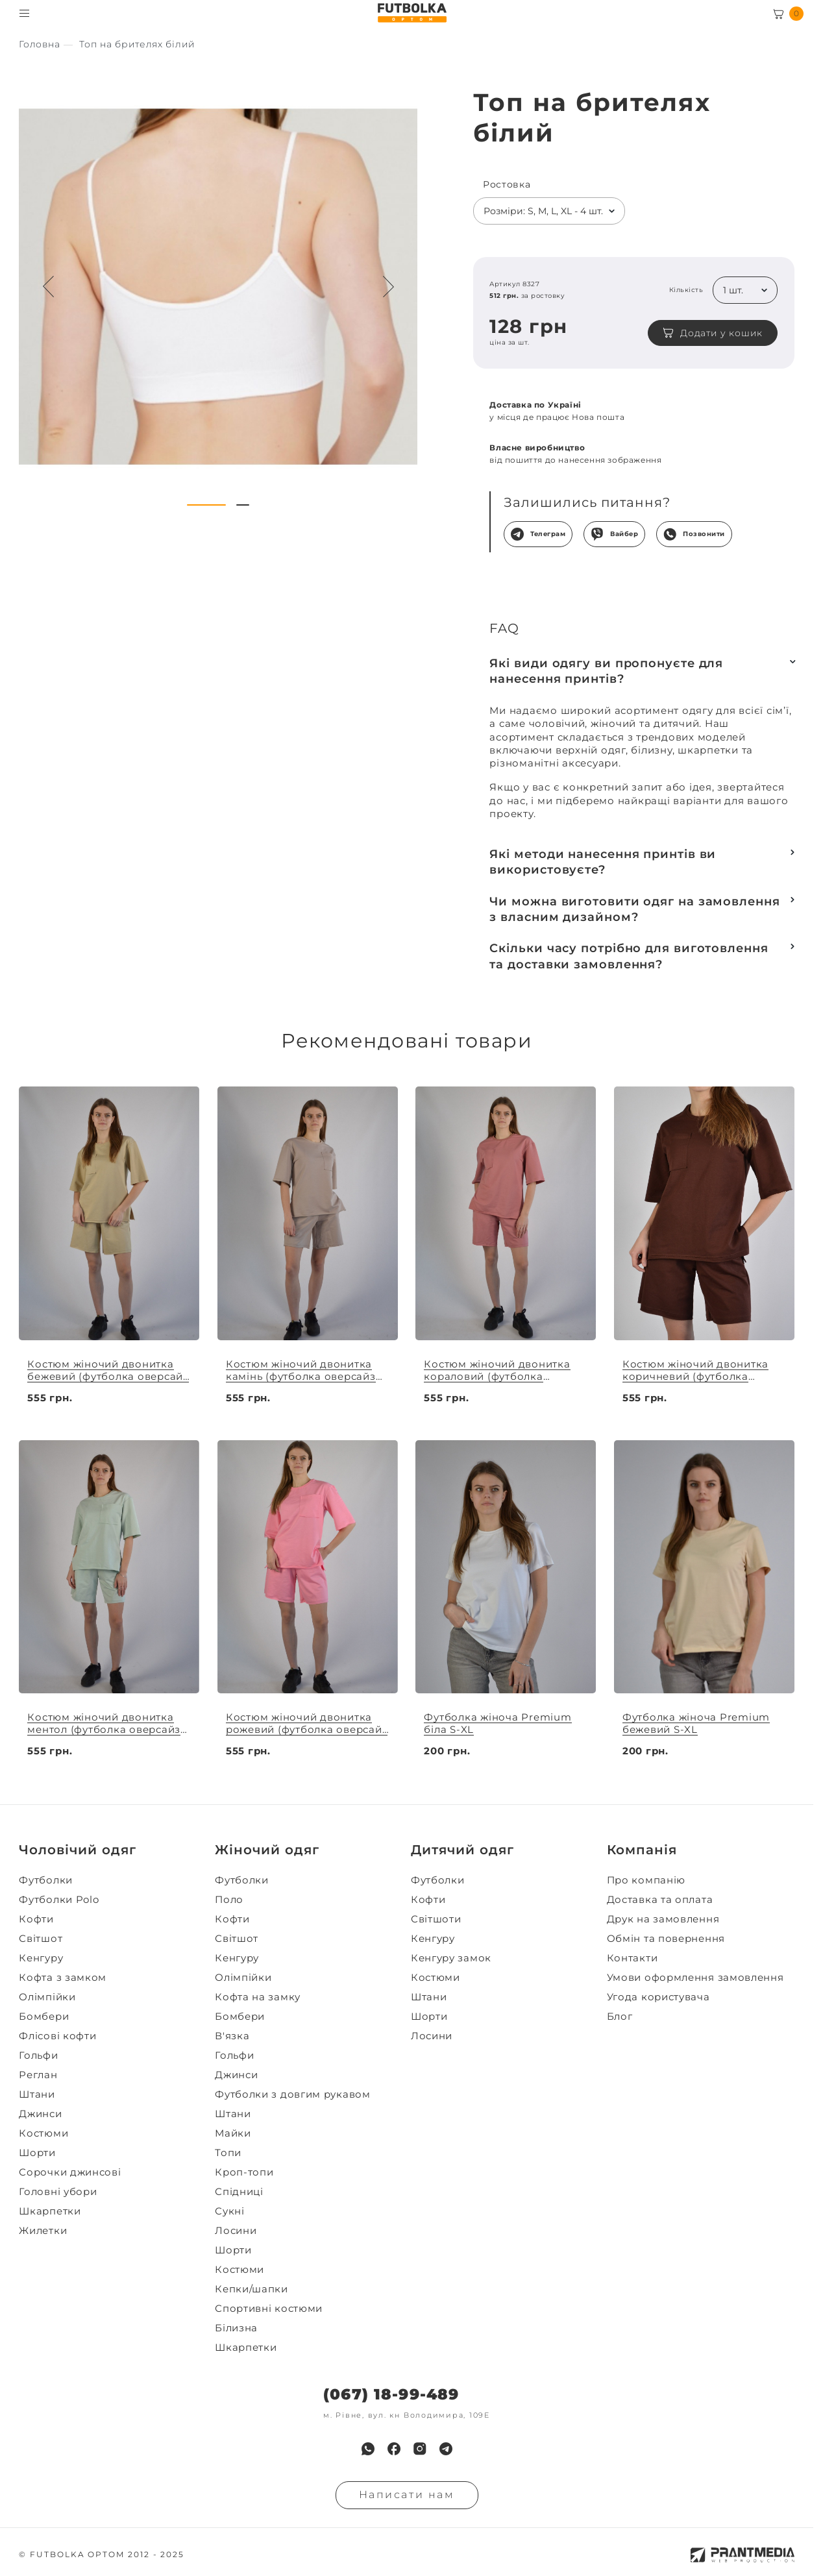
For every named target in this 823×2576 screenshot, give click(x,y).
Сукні (230, 2211)
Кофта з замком (62, 1977)
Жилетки (43, 2231)
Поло (229, 1900)
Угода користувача (658, 1997)
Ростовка (507, 184)
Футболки (46, 1880)
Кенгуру (41, 1958)
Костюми (43, 2133)
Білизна (236, 2328)
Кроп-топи (244, 2172)
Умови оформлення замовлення (695, 1977)
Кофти (36, 1919)
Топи (228, 2153)
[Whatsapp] (368, 2448)
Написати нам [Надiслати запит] (407, 2494)
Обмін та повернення (666, 1938)
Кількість (686, 290)
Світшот (40, 1938)
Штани (37, 2094)
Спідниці (239, 2192)
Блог (620, 2016)
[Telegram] (445, 2448)
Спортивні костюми (269, 2308)
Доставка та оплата (660, 1900)
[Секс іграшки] (39, 44)
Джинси (40, 2114)
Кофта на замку (258, 1997)
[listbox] (549, 211)
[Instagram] (419, 2448)
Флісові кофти (57, 2036)
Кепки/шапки (251, 2289)
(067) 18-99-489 (391, 2394)
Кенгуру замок (451, 1958)
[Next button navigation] (388, 287)
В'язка (232, 2036)
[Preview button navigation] (49, 287)
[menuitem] (112, 1880)
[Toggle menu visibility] (24, 13)
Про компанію (646, 1880)
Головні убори (58, 2192)
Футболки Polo (59, 1900)
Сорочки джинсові (70, 2172)
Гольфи (38, 2055)
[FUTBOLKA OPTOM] (412, 13)
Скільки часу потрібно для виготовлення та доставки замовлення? (628, 956)
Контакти (632, 1958)
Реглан (38, 2075)
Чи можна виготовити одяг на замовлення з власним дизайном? (634, 909)
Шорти (37, 2153)
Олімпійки (47, 1997)
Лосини (235, 2231)
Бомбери (44, 2016)
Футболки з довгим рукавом (293, 2094)
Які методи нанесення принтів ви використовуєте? (602, 862)
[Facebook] (393, 2448)
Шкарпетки (49, 2211)
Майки (233, 2133)
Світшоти (436, 1919)
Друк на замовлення (663, 1919)
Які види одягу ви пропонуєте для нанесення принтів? (606, 671)
